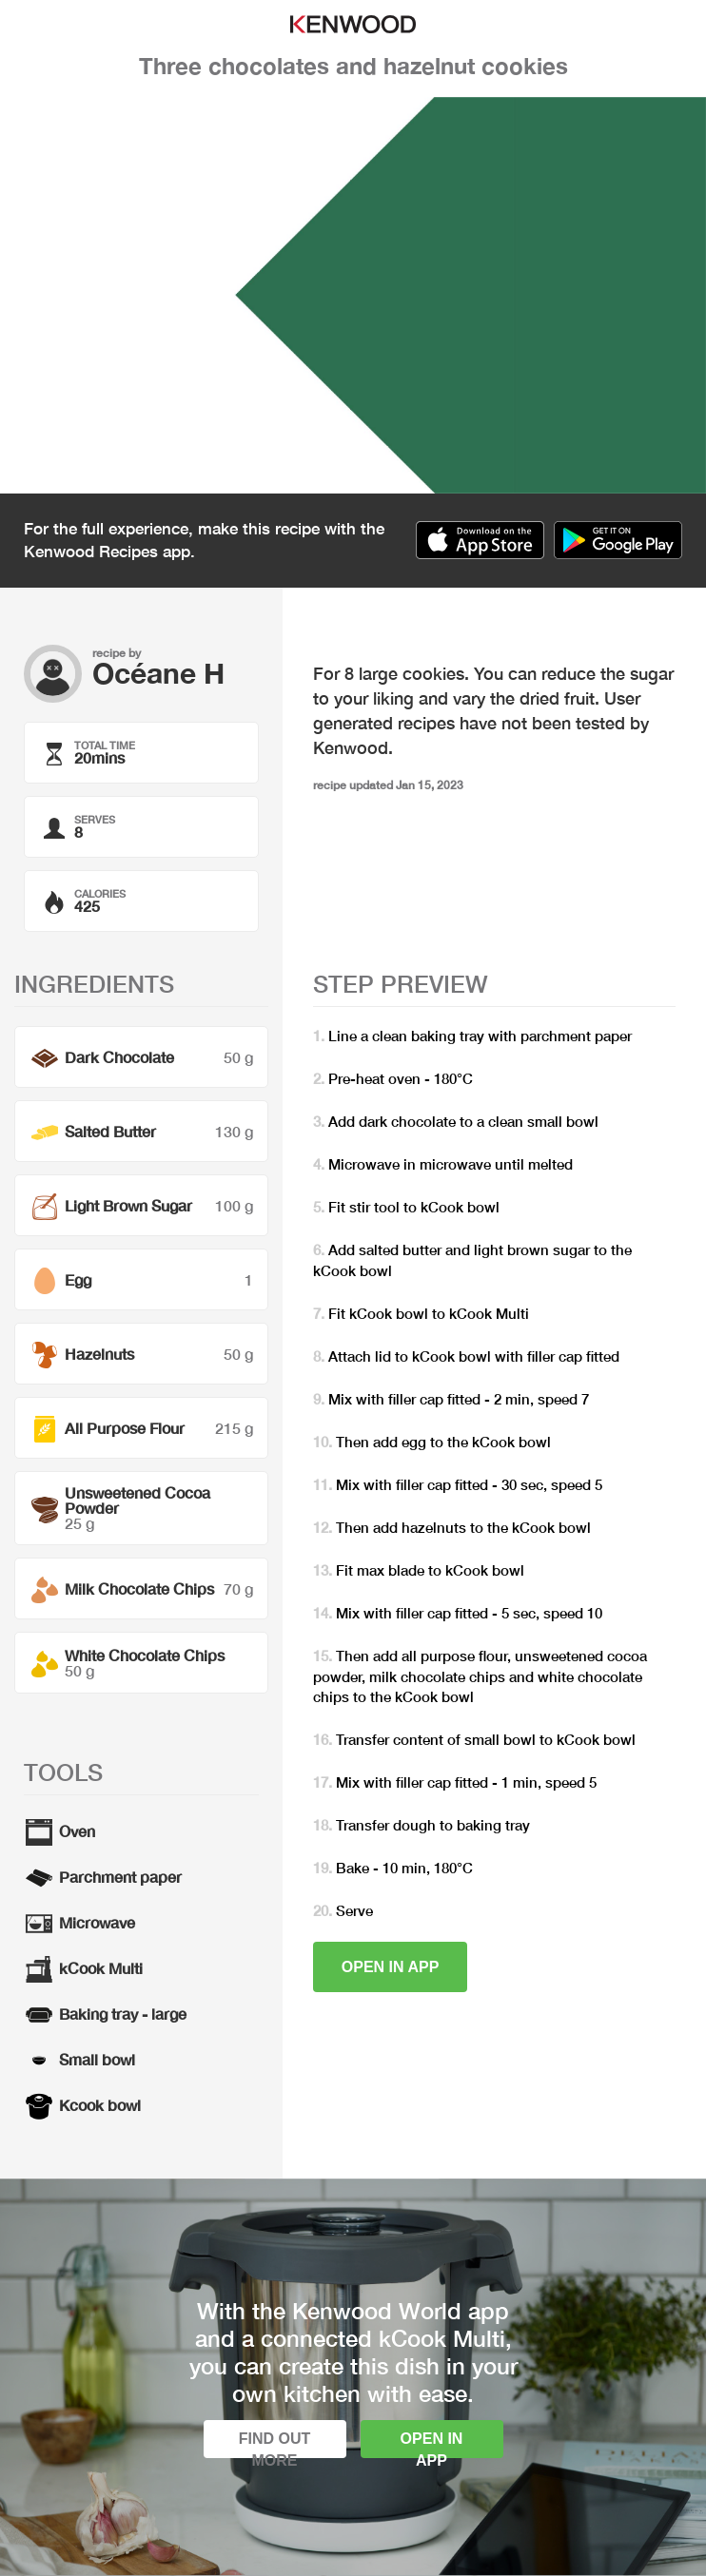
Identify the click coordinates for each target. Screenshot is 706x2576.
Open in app (391, 1967)
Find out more (275, 2444)
